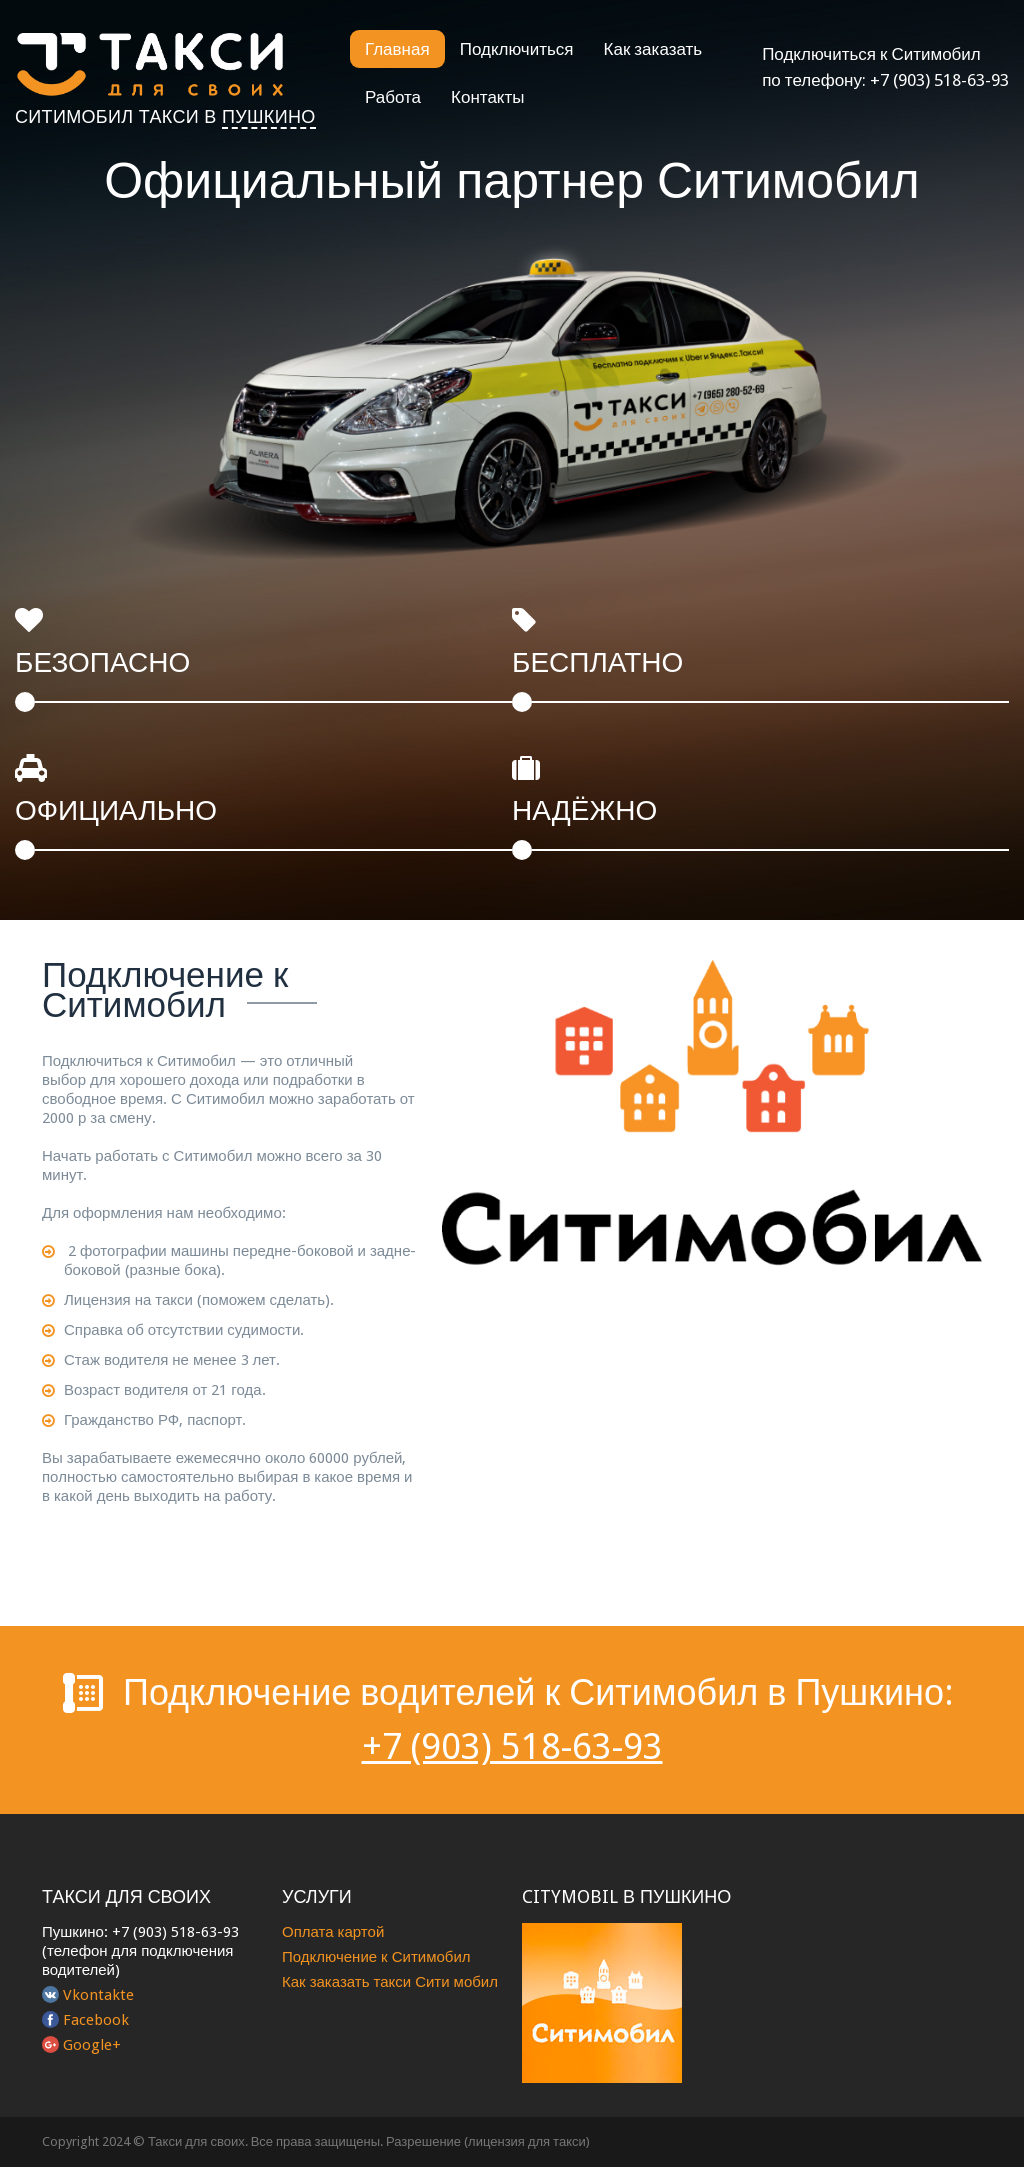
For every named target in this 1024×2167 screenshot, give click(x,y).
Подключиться (517, 49)
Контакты (487, 97)
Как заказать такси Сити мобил (390, 1982)
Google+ (92, 2045)
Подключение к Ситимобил (376, 1957)
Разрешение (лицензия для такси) (488, 2141)
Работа (393, 97)
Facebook (96, 2020)
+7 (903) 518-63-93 (939, 80)
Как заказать (653, 49)
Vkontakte (98, 1995)
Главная (397, 49)
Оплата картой (333, 1932)
